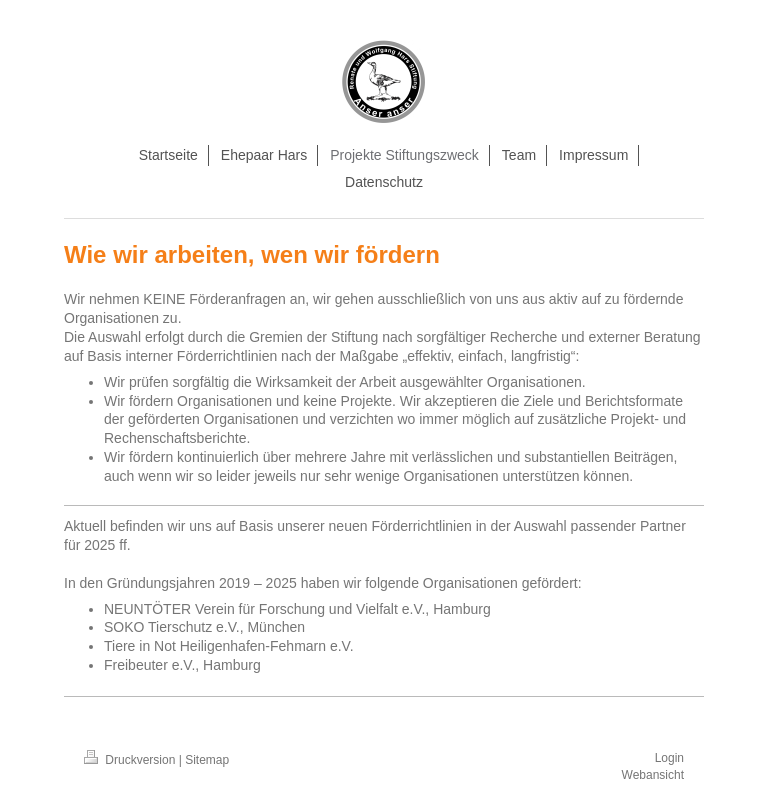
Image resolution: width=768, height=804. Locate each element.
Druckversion (131, 760)
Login (669, 758)
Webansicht (653, 775)
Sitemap (207, 760)
